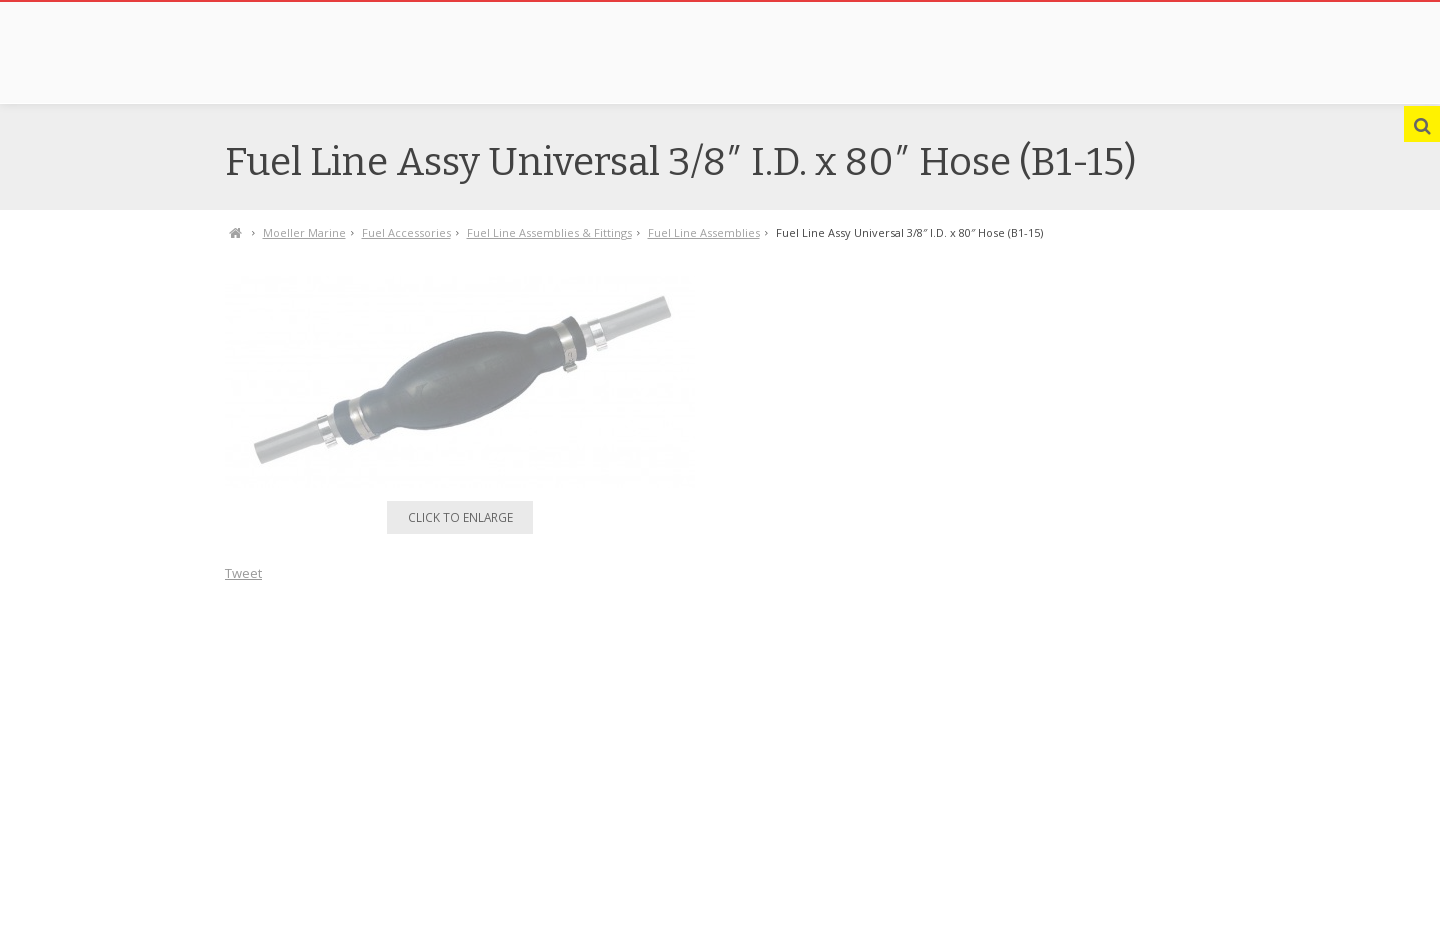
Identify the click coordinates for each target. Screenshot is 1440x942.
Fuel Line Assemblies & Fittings (549, 232)
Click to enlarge (460, 517)
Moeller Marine (304, 232)
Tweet (243, 573)
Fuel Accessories (406, 232)
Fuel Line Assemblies (704, 232)
